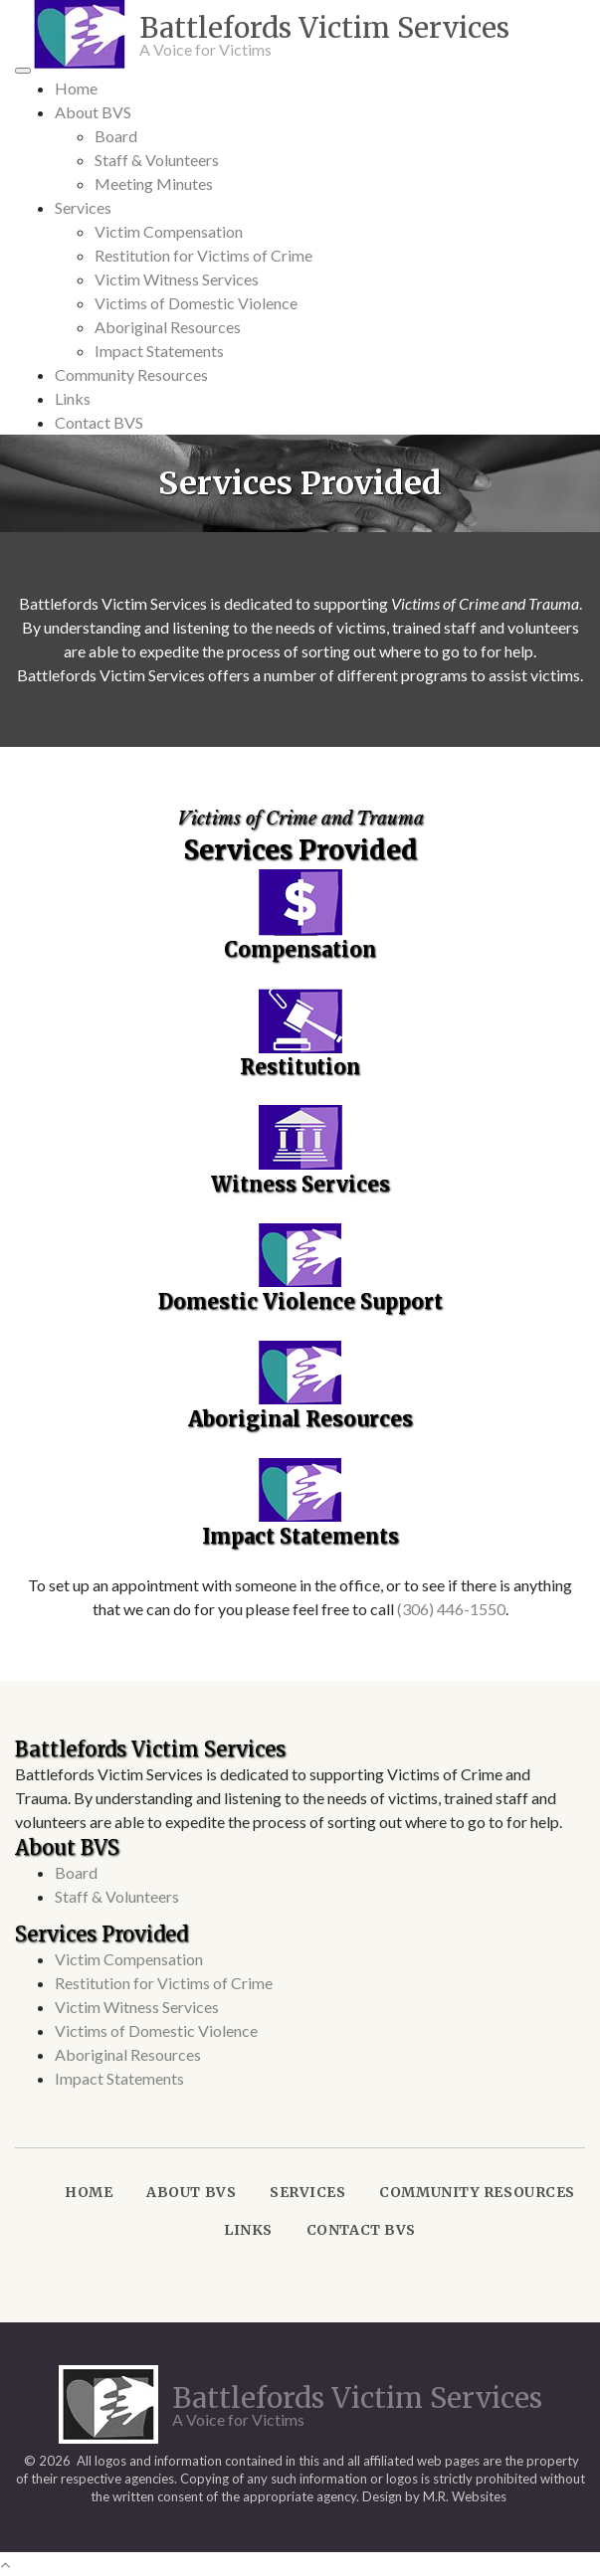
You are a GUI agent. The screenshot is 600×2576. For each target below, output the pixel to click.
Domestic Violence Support (300, 1301)
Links (73, 398)
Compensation (300, 949)
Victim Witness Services (177, 279)
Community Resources (131, 374)
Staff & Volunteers (157, 159)
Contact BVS (99, 422)
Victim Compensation (169, 231)
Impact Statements (159, 350)
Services (83, 207)
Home (76, 88)
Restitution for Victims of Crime (203, 255)
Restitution (300, 1066)
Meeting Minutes (154, 183)
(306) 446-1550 (451, 1608)
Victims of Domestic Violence (196, 302)
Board (116, 135)
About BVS (93, 111)
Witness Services (300, 1184)
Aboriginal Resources (168, 326)
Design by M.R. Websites (434, 2496)
